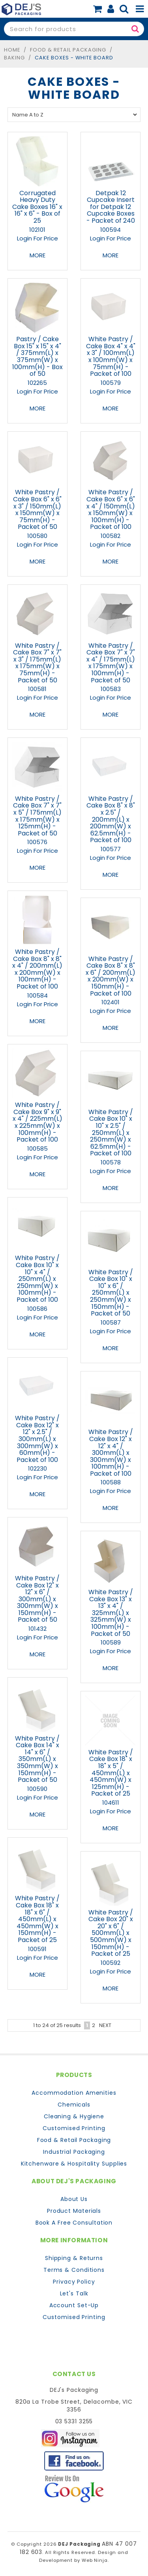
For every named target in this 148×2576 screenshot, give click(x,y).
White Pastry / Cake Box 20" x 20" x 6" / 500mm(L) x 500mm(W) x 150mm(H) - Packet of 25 (110, 1933)
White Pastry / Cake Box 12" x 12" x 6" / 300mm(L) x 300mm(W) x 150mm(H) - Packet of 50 (37, 1599)
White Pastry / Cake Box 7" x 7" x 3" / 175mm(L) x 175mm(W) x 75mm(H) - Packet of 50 (37, 663)
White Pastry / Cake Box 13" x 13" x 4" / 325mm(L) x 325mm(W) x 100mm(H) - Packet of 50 (110, 1612)
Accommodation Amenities (74, 2093)
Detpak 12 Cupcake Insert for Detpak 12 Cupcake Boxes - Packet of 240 (110, 206)
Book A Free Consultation (74, 2223)
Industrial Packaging (74, 2152)
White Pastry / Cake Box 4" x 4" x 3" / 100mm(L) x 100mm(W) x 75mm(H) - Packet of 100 (110, 356)
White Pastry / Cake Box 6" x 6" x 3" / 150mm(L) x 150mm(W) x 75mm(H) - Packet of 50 (37, 509)
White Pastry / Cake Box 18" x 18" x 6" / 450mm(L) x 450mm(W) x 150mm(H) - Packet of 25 (37, 1919)
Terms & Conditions (74, 2270)
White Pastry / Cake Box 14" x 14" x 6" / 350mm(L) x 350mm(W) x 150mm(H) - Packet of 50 (37, 1759)
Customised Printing (74, 2128)
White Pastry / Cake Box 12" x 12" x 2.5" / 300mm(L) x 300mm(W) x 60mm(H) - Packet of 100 (37, 1439)
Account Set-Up (74, 2305)
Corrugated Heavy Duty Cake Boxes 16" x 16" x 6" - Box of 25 (37, 206)
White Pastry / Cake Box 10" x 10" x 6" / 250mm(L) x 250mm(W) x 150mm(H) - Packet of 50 (110, 1293)
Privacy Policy (74, 2282)
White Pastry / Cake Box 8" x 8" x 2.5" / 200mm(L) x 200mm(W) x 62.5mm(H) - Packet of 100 (110, 819)
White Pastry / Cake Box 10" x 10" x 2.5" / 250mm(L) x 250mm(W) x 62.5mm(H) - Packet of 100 (110, 1132)
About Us (74, 2199)
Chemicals (74, 2104)
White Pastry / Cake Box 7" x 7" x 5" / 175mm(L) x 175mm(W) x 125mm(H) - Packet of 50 (37, 816)
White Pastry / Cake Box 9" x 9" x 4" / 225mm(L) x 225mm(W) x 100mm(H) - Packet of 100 (37, 1122)
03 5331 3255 (74, 2421)
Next (105, 2025)
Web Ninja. (95, 2560)
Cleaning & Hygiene (74, 2116)
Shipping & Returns (74, 2258)
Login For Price (37, 238)
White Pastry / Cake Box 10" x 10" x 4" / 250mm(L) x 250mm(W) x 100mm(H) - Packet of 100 (37, 1278)
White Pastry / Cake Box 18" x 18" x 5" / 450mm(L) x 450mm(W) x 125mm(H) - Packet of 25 (110, 1773)
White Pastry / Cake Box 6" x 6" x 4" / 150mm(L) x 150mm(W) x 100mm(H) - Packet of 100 (110, 509)
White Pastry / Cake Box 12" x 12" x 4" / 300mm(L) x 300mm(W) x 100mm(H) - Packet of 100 (110, 1452)
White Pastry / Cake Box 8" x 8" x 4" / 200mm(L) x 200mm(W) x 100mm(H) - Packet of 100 (37, 969)
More (37, 255)
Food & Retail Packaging (68, 49)
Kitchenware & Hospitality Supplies (74, 2164)
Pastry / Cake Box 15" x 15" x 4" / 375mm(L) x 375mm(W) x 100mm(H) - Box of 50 (37, 356)
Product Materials (74, 2211)
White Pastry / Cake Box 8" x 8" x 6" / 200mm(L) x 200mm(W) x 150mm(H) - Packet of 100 (110, 976)
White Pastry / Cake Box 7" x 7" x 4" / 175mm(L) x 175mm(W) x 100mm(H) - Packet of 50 (110, 663)
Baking (14, 57)
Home (12, 49)
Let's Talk (74, 2293)
